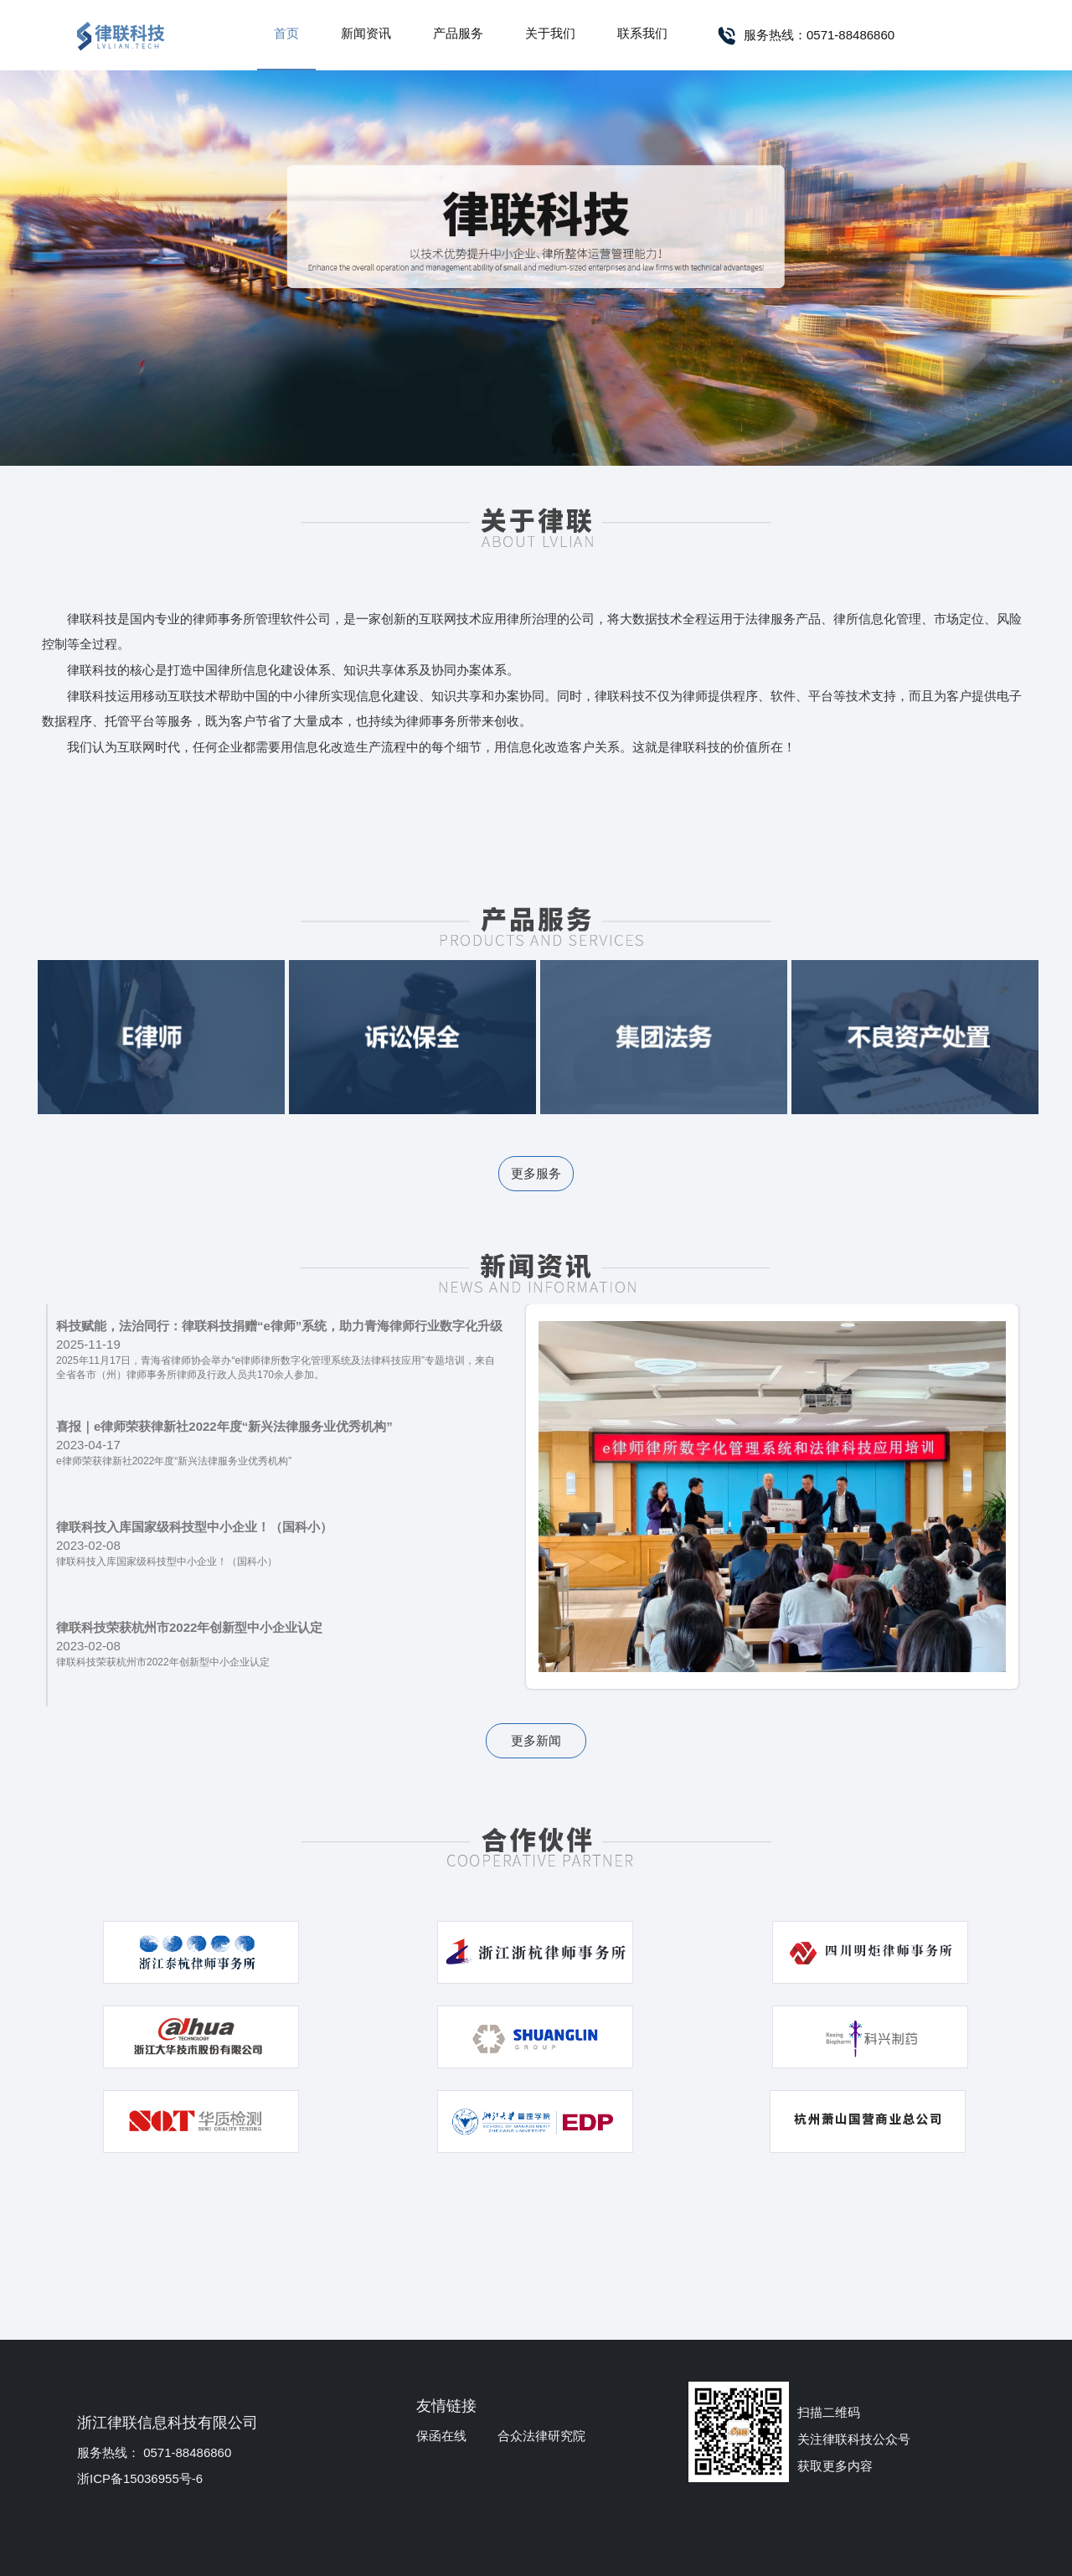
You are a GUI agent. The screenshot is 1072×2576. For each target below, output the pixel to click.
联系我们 (642, 33)
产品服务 (458, 33)
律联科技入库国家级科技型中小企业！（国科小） (194, 1527)
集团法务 (663, 1037)
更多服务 (536, 1173)
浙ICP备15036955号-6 (140, 2478)
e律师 (161, 1037)
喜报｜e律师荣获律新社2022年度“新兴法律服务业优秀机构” (224, 1426)
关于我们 (550, 33)
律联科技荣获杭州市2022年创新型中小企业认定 (189, 1627)
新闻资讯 (366, 33)
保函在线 (441, 2436)
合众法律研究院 (541, 2436)
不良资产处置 (914, 1037)
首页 (286, 33)
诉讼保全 (412, 1037)
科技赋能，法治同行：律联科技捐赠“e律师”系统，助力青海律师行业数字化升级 (279, 1326)
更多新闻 (536, 1740)
